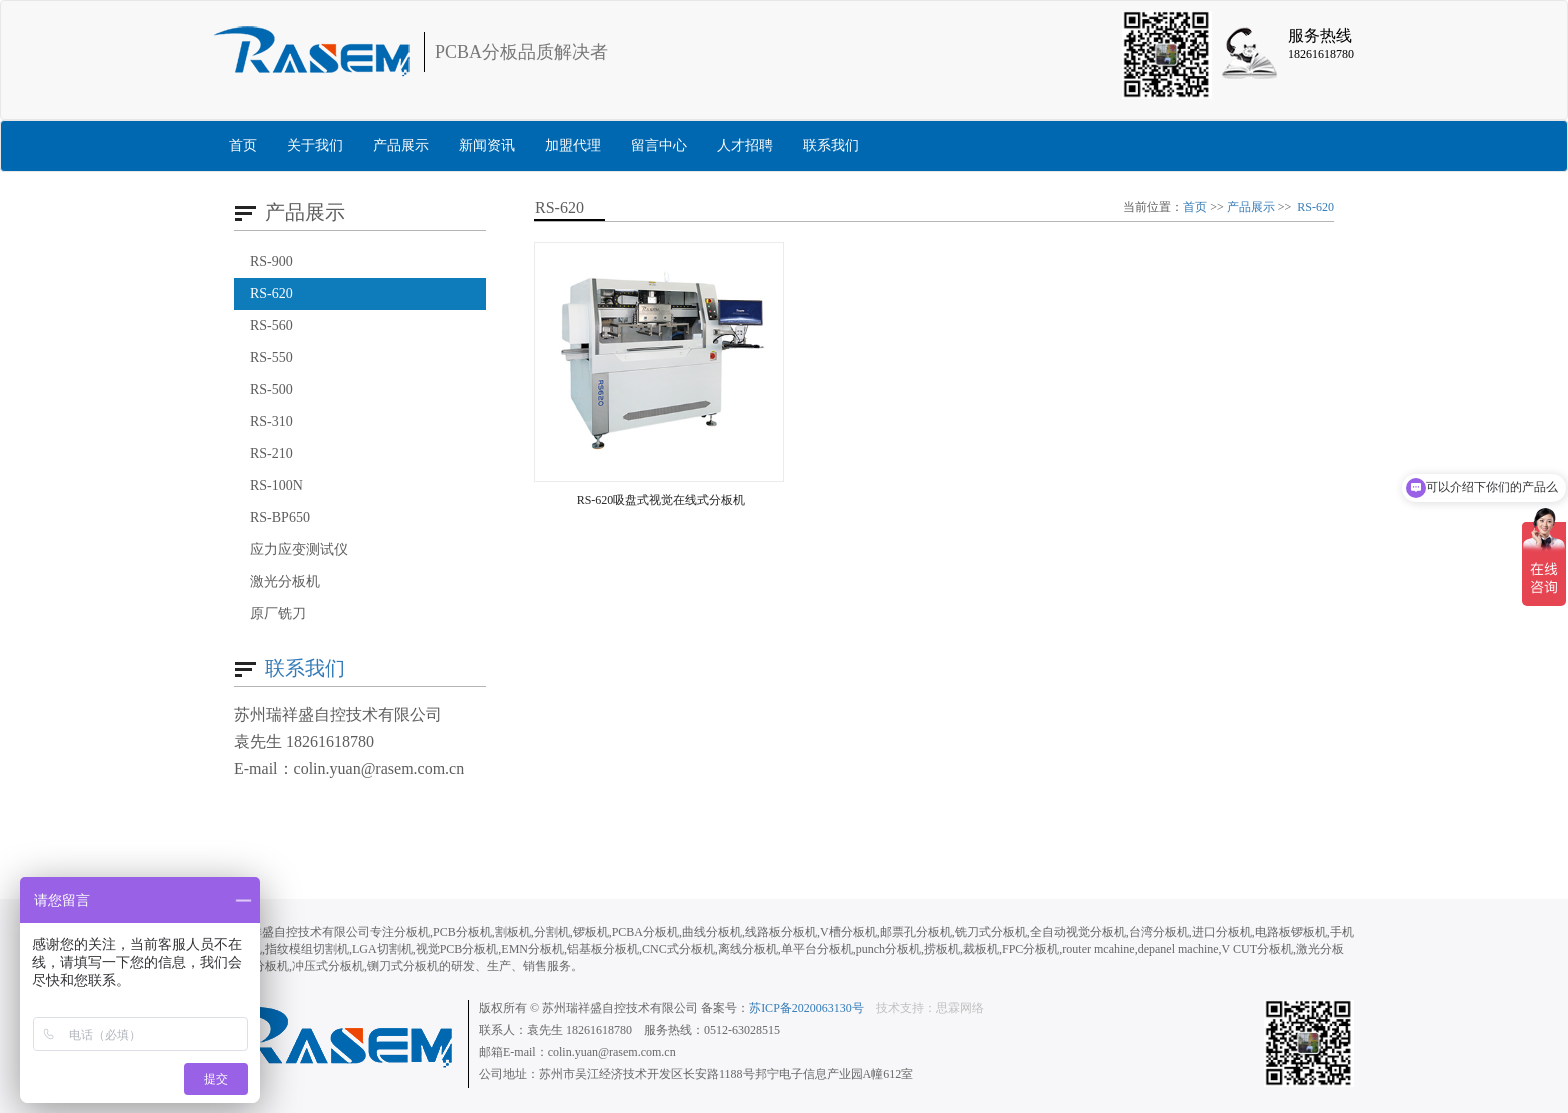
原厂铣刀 (278, 613)
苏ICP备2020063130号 (806, 1008)
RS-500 (271, 389)
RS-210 (271, 453)
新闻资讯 (487, 145)
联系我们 (831, 145)
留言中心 (659, 145)
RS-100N (276, 485)
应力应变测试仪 (299, 549)
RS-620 (271, 293)
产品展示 (401, 145)
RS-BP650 (280, 517)
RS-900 (271, 261)
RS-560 (271, 325)
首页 (243, 145)
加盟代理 (573, 145)
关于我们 (315, 145)
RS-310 (271, 421)
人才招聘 (745, 145)
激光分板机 (285, 581)
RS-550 (271, 357)
